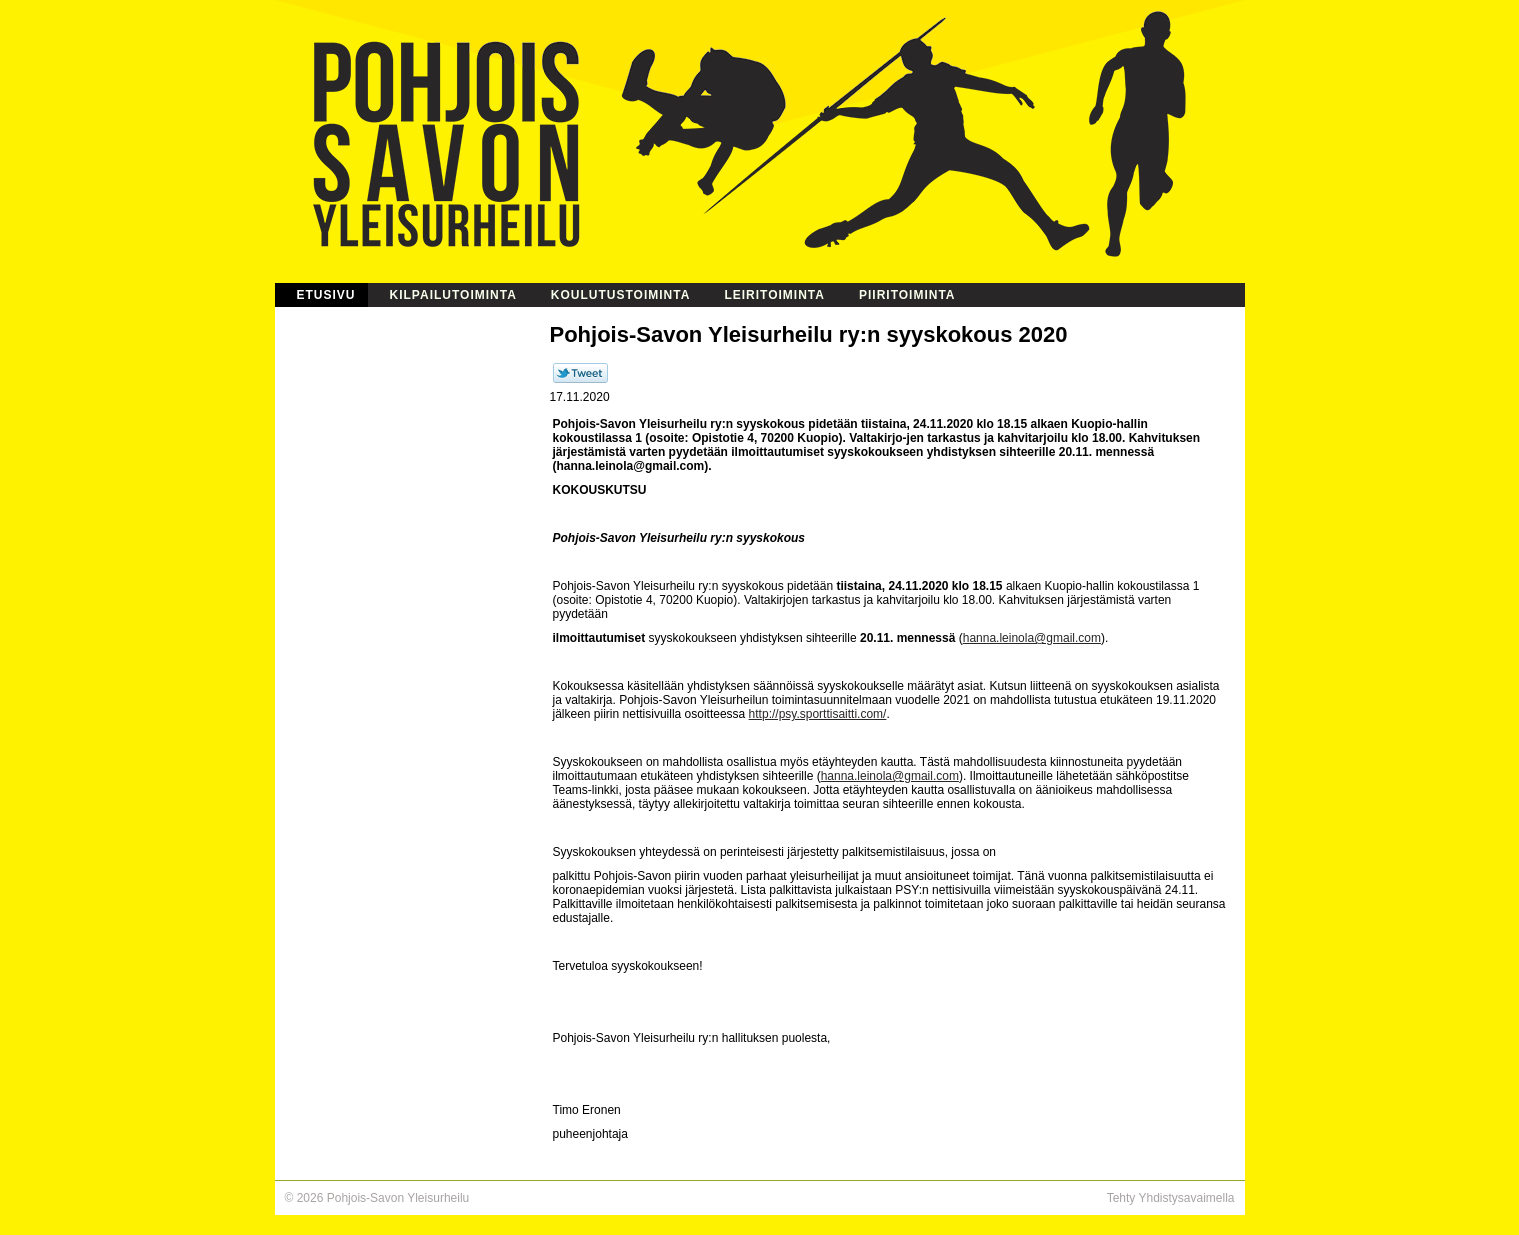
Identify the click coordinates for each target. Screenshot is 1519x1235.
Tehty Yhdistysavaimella (1171, 1198)
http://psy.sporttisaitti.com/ (818, 714)
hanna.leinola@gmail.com (1032, 638)
